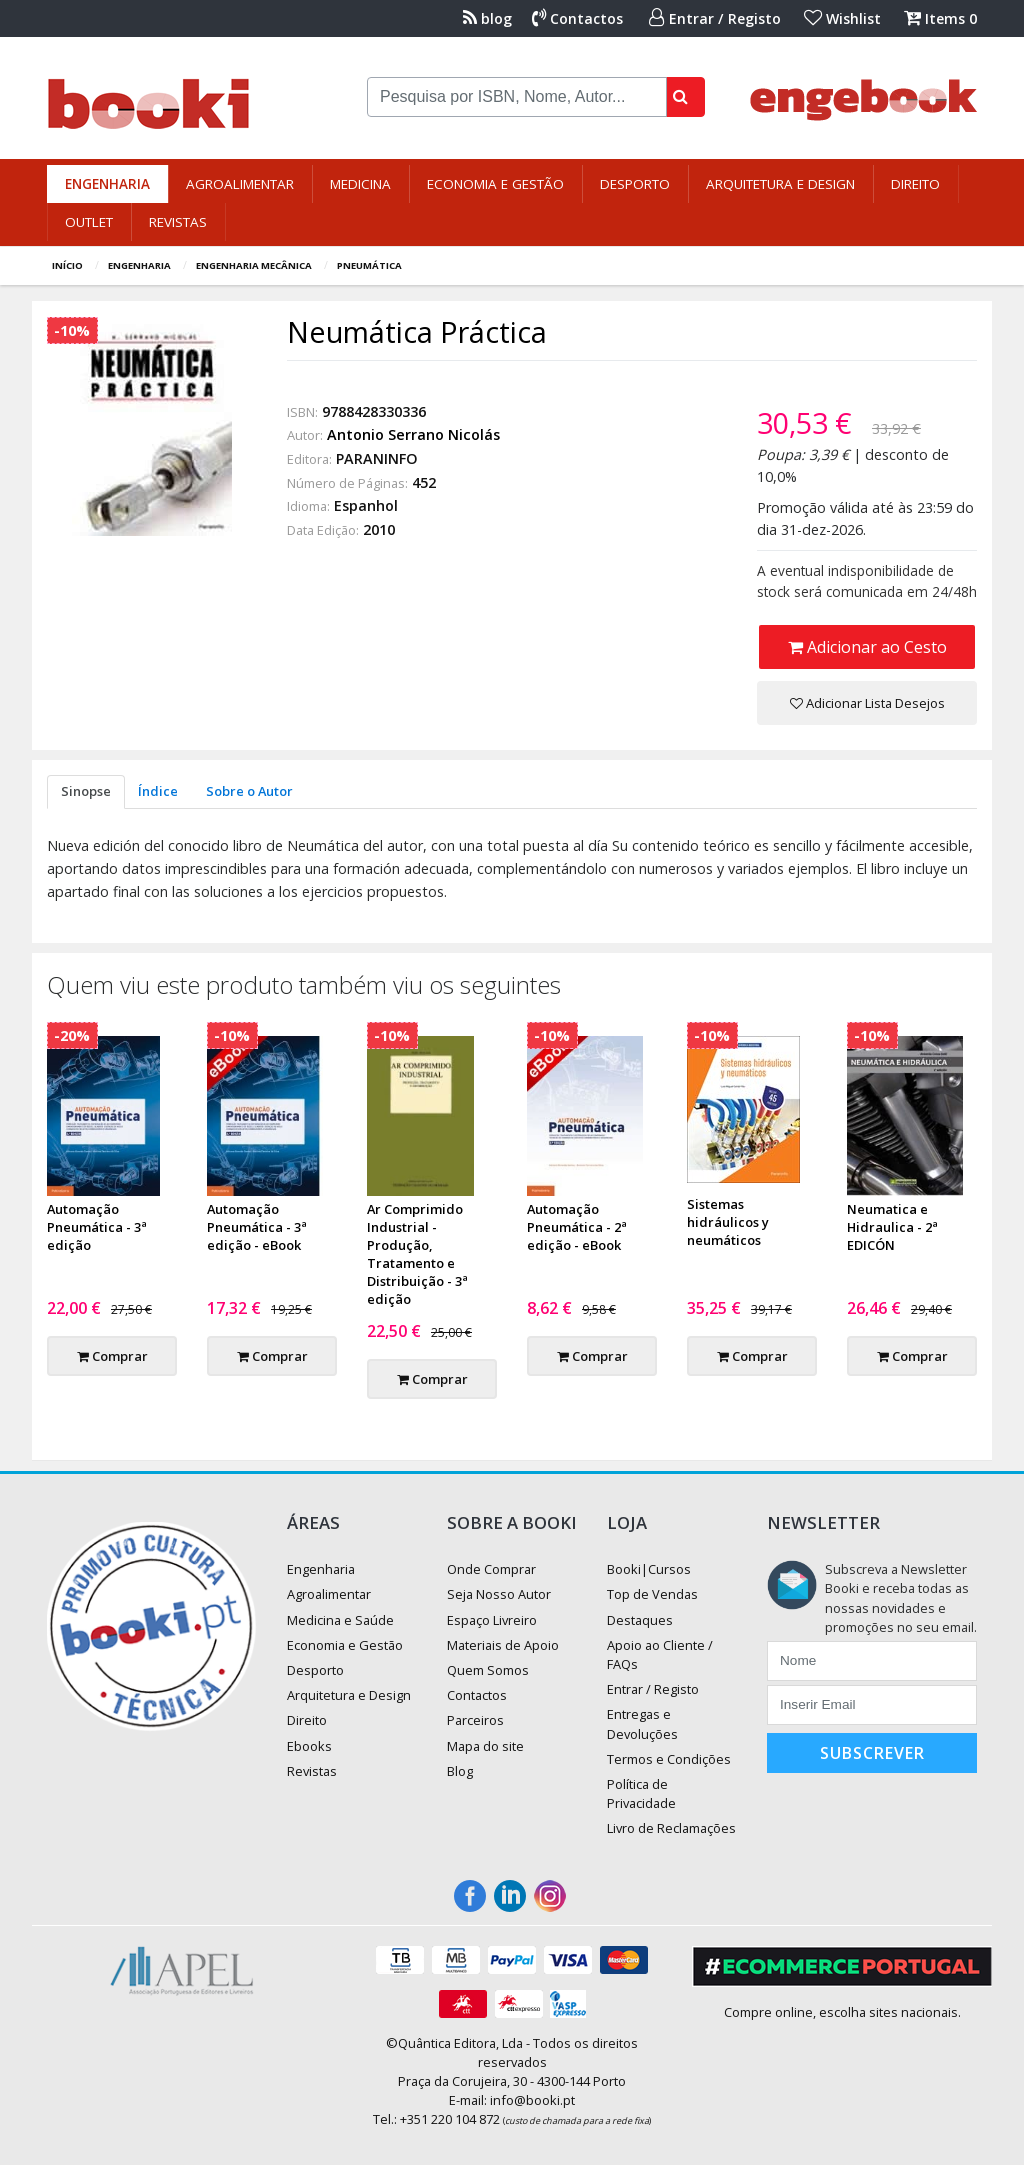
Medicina (360, 184)
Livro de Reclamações (671, 1828)
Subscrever (872, 1753)
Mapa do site (485, 1746)
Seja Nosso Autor (499, 1594)
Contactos (577, 18)
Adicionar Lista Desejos (867, 703)
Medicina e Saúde (340, 1620)
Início (67, 265)
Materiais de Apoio (503, 1645)
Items (940, 18)
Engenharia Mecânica (254, 265)
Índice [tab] (158, 791)
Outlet (89, 222)
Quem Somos (488, 1670)
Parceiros (475, 1720)
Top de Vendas (652, 1594)
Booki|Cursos (649, 1569)
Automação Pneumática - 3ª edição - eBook (257, 1227)
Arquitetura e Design (780, 184)
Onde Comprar (491, 1569)
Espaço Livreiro (492, 1620)
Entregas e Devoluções (642, 1723)
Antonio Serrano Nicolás (413, 434)
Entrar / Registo (715, 18)
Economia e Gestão (495, 184)
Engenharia (107, 184)
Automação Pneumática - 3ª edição (97, 1227)
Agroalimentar (240, 184)
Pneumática (369, 265)
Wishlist (842, 18)
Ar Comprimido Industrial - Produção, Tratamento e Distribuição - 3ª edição (417, 1254)
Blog (460, 1771)
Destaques (640, 1620)
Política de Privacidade (641, 1793)
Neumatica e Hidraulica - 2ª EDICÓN (892, 1227)
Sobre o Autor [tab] (249, 791)
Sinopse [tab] (86, 791)
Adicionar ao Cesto (867, 647)
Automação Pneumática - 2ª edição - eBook (577, 1227)
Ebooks (309, 1746)
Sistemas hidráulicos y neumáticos (728, 1222)
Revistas (178, 222)
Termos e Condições (669, 1759)
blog (487, 18)
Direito (915, 184)
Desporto (635, 184)
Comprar (112, 1356)
